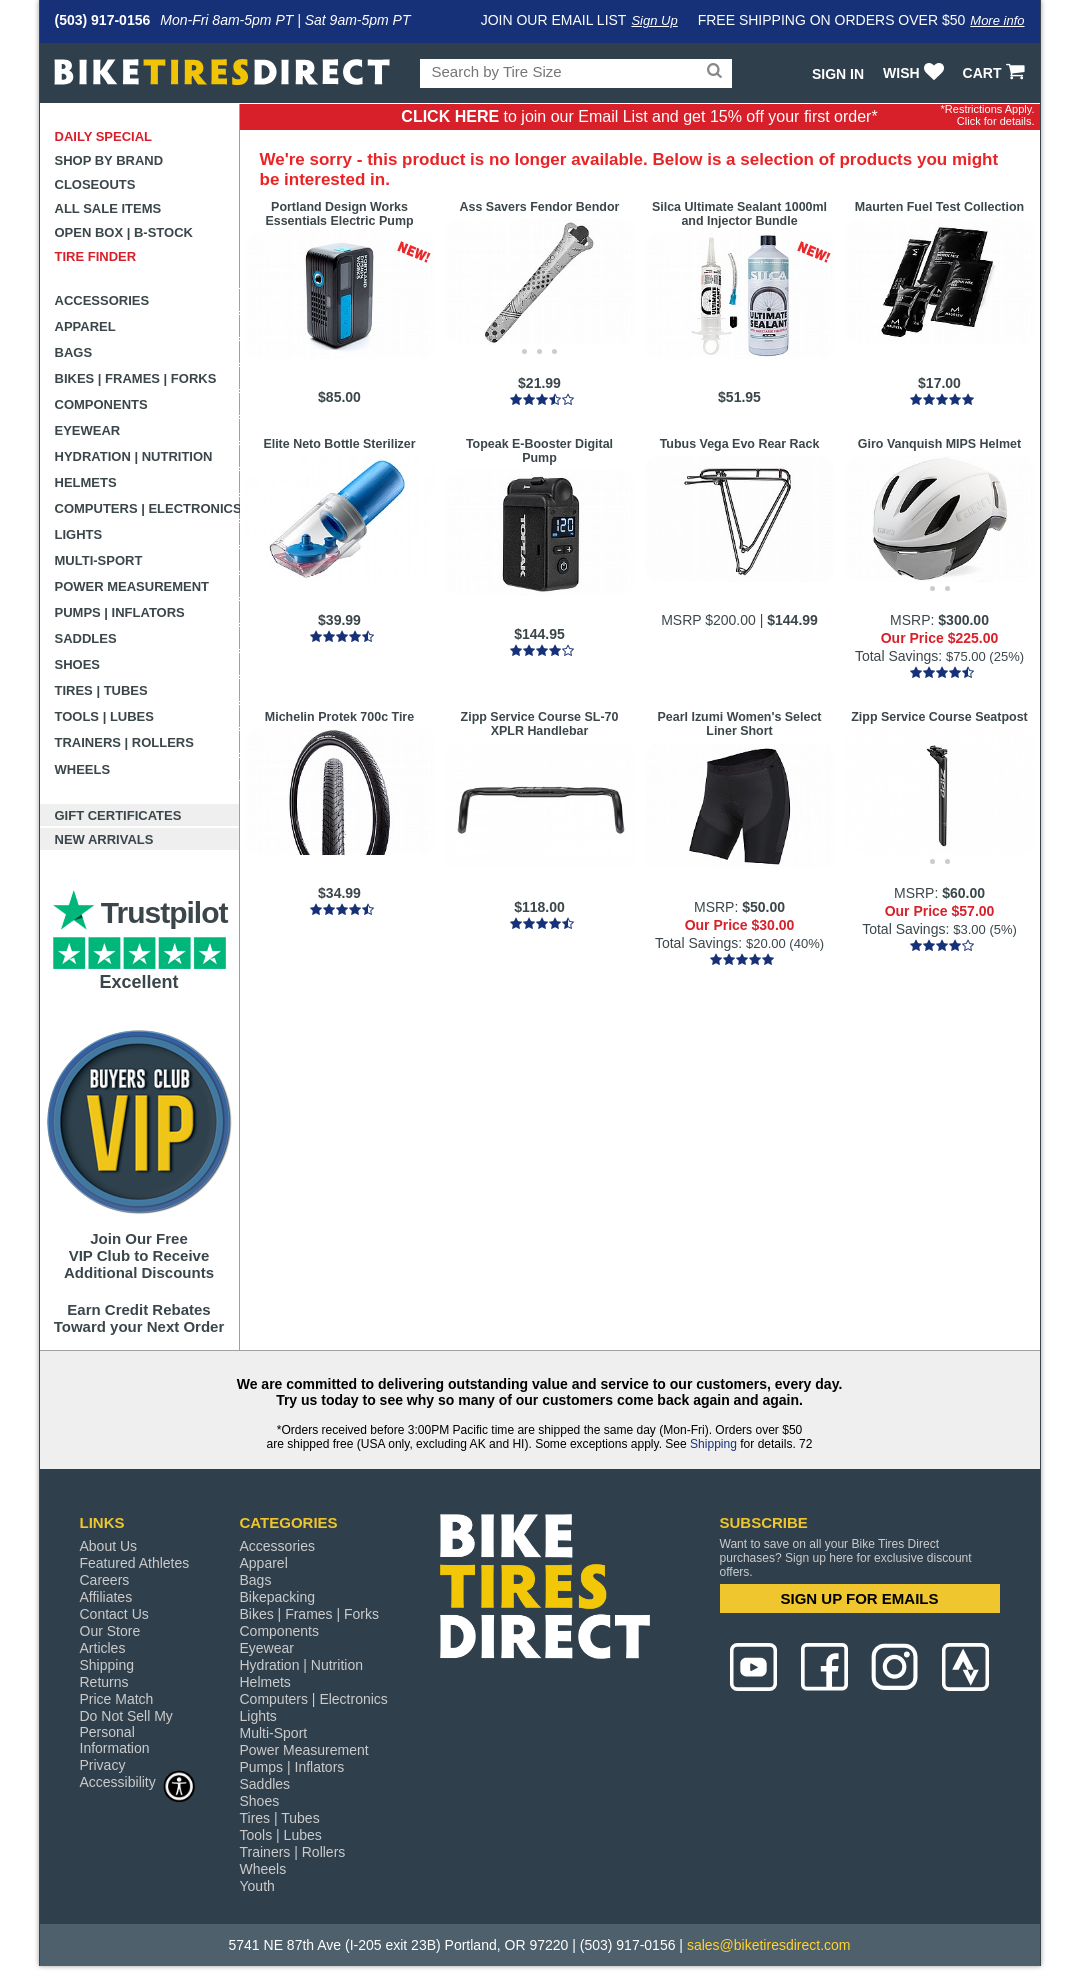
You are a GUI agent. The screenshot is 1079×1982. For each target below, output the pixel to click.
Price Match (117, 1699)
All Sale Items (108, 208)
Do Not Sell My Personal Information (126, 1732)
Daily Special (104, 136)
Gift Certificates (118, 815)
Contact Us (114, 1614)
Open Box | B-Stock (124, 232)
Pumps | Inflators (120, 612)
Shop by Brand (109, 160)
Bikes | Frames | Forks (136, 378)
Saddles (86, 638)
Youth (257, 1886)
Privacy (103, 1765)
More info (997, 20)
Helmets (86, 482)
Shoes (78, 664)
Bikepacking (278, 1597)
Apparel (85, 326)
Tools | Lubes (104, 716)
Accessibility (138, 1781)
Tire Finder (96, 256)
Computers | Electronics (147, 508)
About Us (109, 1546)
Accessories (102, 300)
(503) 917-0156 (103, 20)
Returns (104, 1682)
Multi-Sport (99, 560)
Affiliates (106, 1597)
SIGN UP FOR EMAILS (859, 1598)
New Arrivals (104, 839)
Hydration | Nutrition (134, 456)
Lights (79, 534)
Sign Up (654, 20)
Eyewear (88, 430)
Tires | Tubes (101, 690)
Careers (105, 1580)
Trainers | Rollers (124, 742)
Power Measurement (132, 586)
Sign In (838, 74)
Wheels (83, 769)
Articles (103, 1648)
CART (996, 73)
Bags (74, 352)
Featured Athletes (135, 1563)
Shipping (713, 1444)
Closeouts (95, 184)
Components (101, 404)
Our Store (110, 1631)
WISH (915, 73)
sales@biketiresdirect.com (769, 1945)
